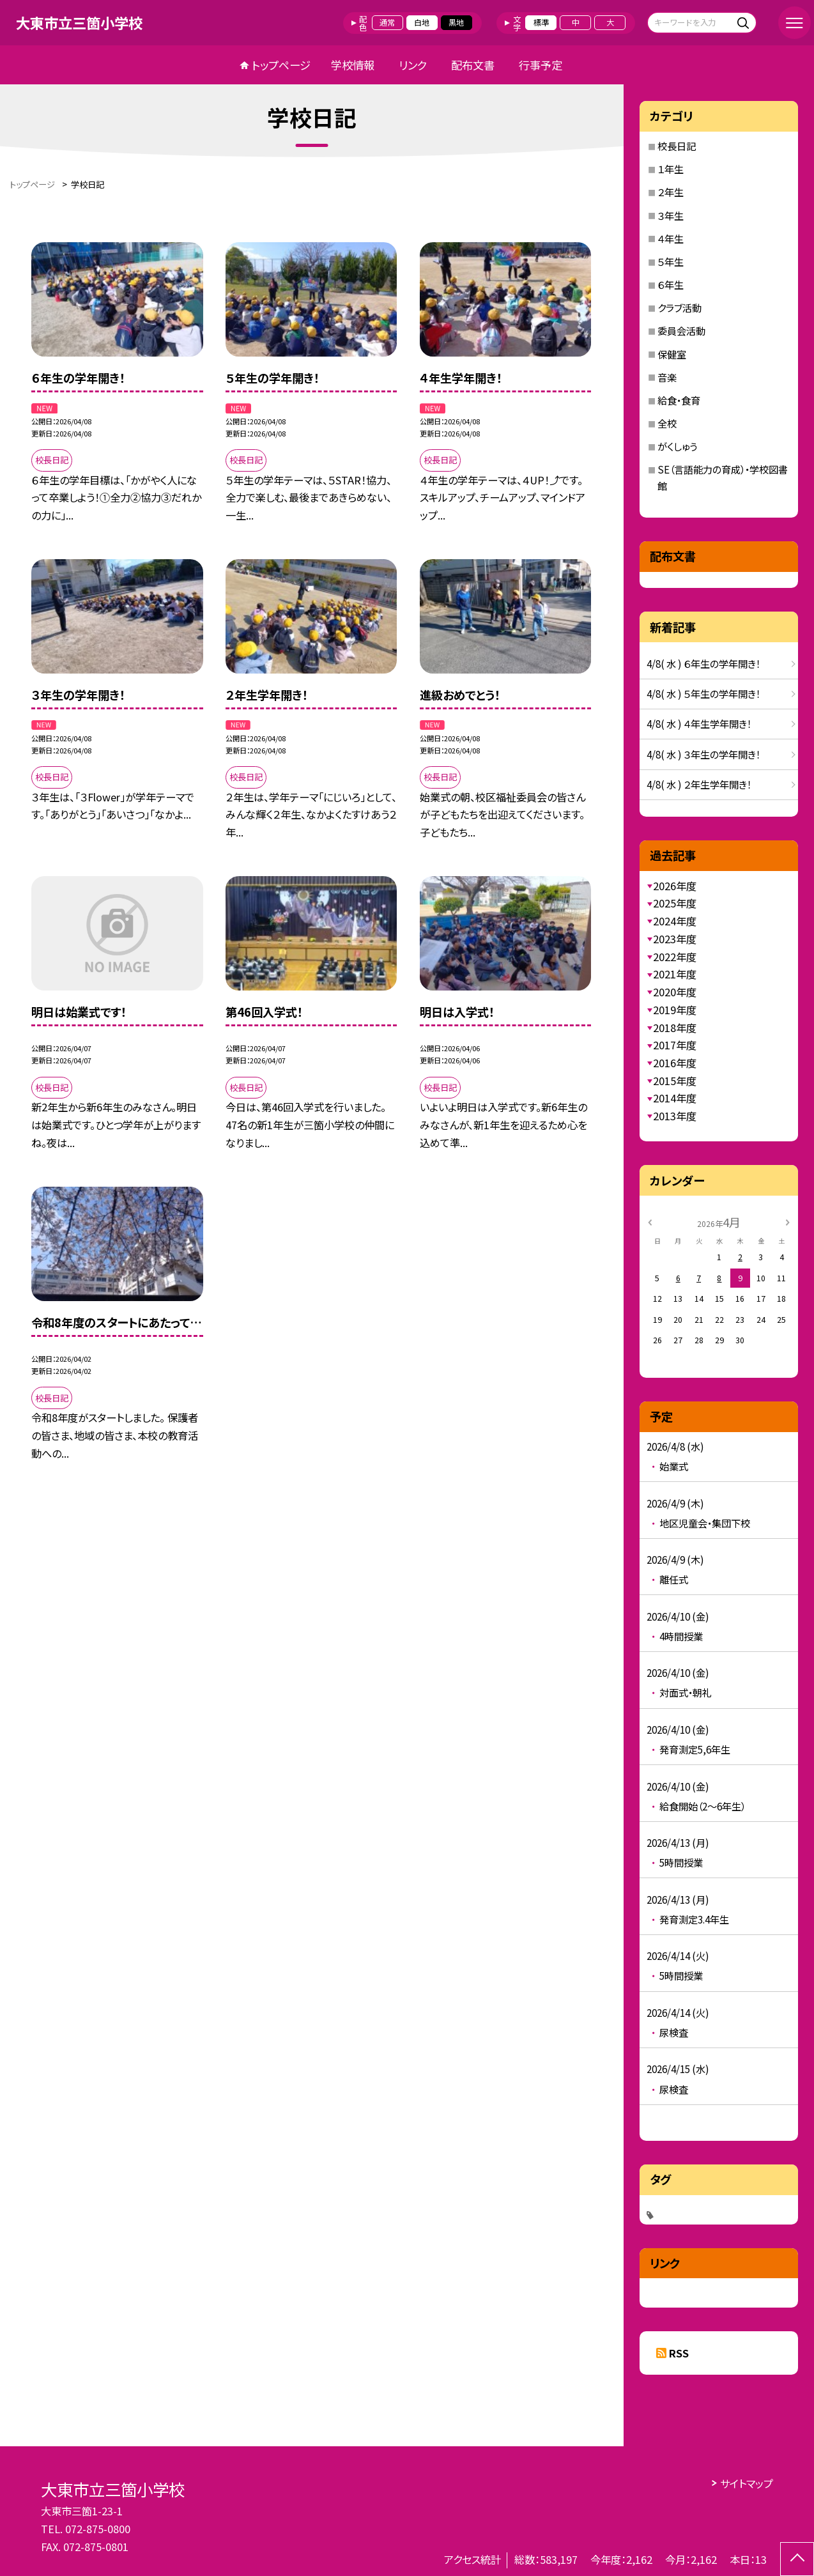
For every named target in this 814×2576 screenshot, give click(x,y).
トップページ (281, 65)
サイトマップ (746, 2483)
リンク (413, 65)
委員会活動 (681, 330)
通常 (387, 22)
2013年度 (674, 1115)
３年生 (670, 215)
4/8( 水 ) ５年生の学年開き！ (703, 693)
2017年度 (674, 1045)
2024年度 (674, 921)
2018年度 (674, 1027)
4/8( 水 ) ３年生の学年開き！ (703, 754)
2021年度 (674, 974)
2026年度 (674, 885)
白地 (421, 22)
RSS (679, 2353)
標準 (541, 22)
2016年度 (674, 1062)
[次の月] (788, 1222)
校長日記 (676, 146)
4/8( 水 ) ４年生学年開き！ (699, 723)
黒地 (456, 22)
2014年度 (674, 1098)
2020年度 (674, 991)
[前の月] (650, 1222)
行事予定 (540, 65)
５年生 (670, 261)
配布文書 (473, 65)
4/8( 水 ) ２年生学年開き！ (699, 784)
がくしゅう (677, 446)
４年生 (670, 238)
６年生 (670, 284)
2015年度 (674, 1080)
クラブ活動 (679, 307)
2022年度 (674, 956)
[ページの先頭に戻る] (797, 2559)
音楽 (667, 377)
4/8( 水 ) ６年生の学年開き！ (703, 663)
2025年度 (674, 903)
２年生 (670, 192)
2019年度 (674, 1009)
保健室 (671, 354)
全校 (667, 423)
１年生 (670, 169)
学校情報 (352, 65)
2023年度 (674, 938)
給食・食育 (678, 400)
